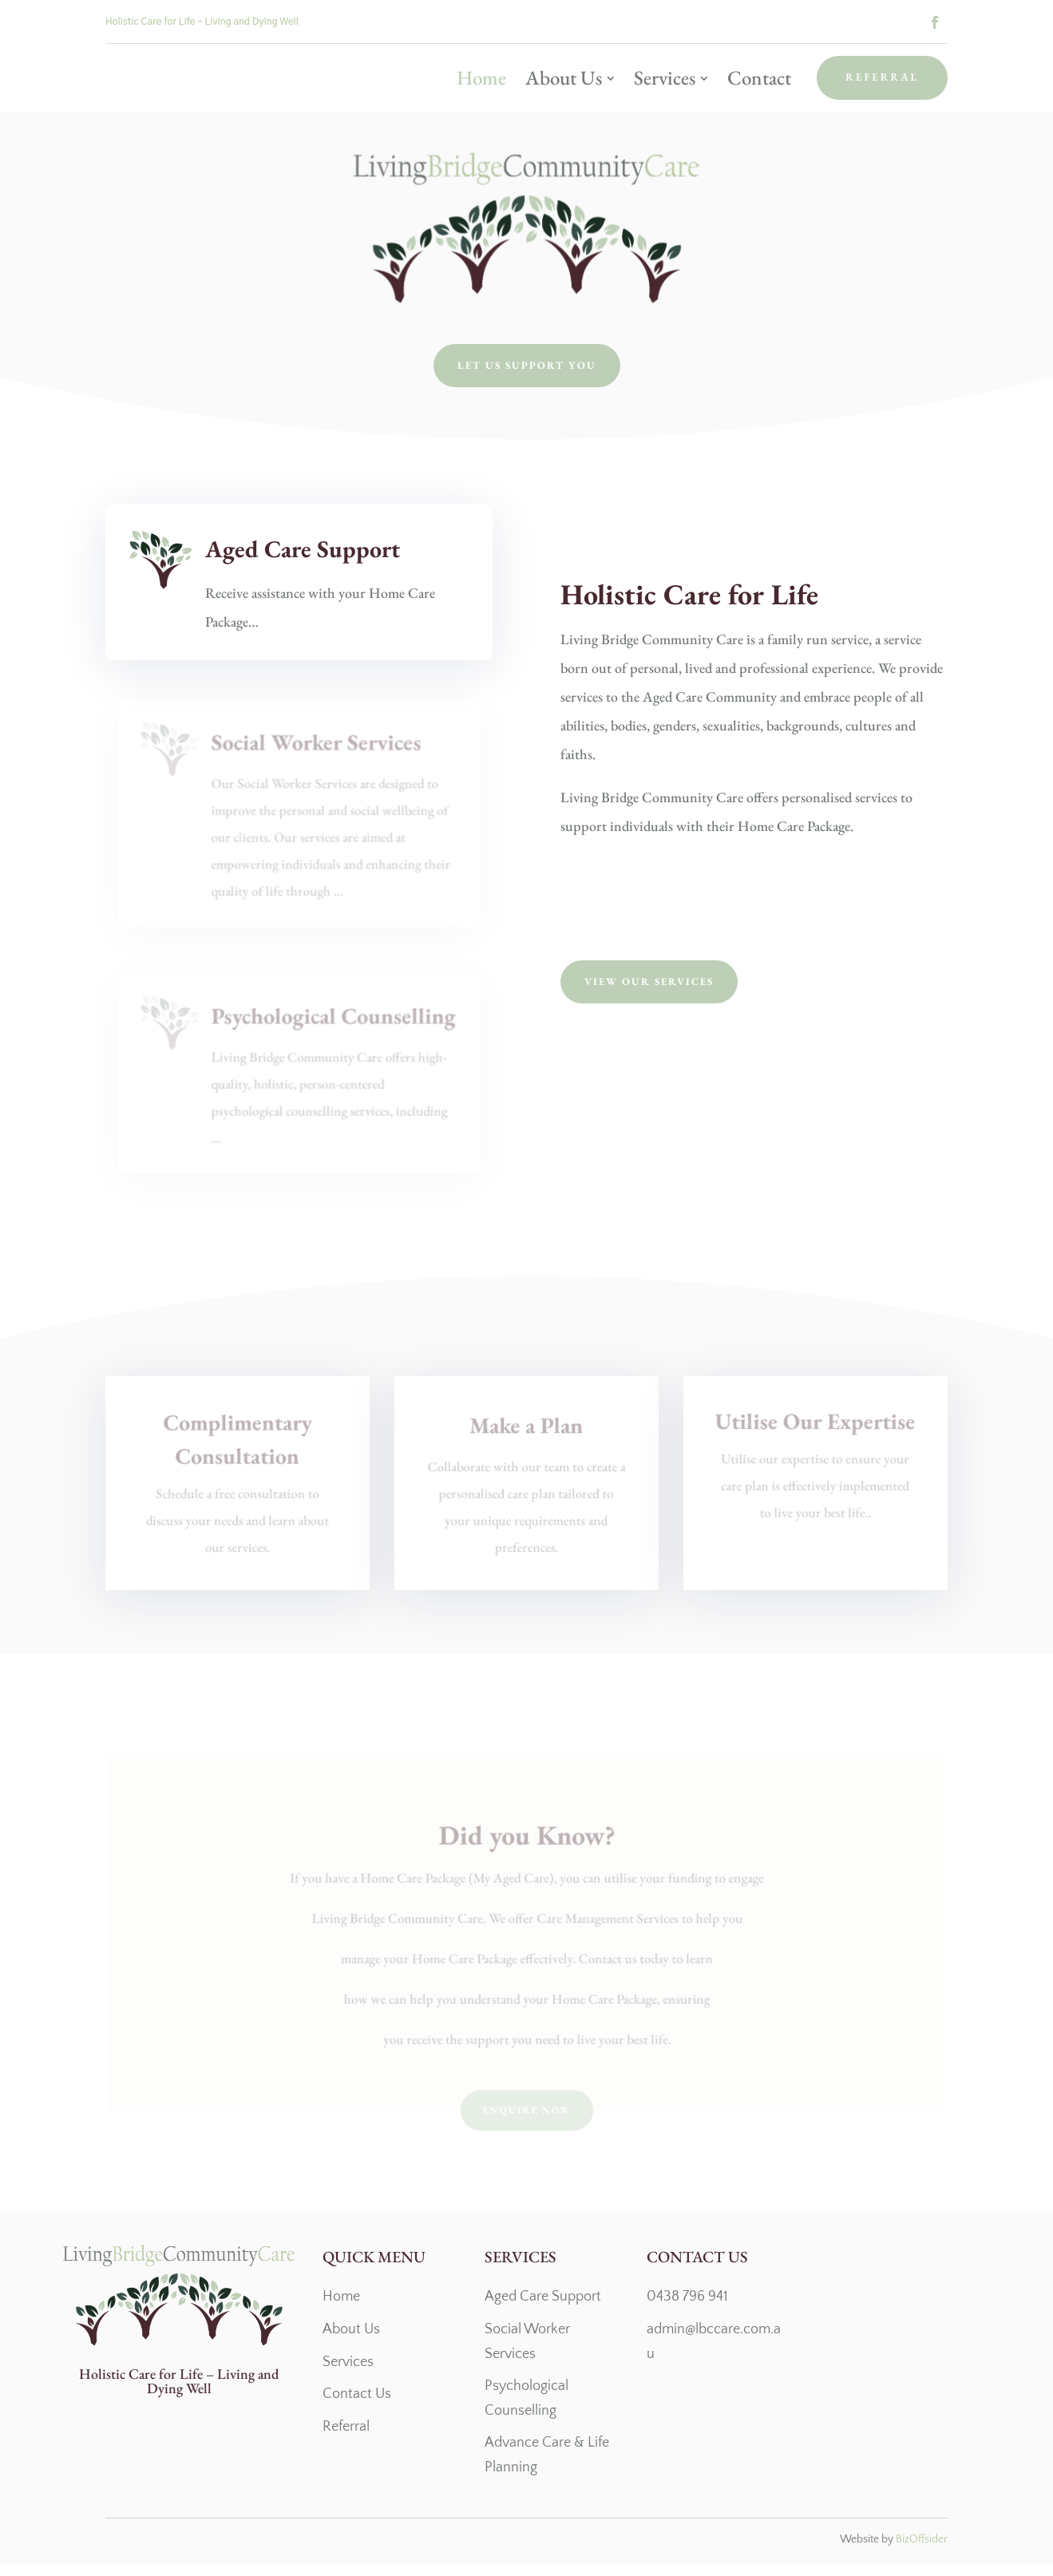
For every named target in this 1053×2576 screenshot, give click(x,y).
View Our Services (649, 993)
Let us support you (526, 377)
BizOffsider (922, 2551)
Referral (882, 77)
